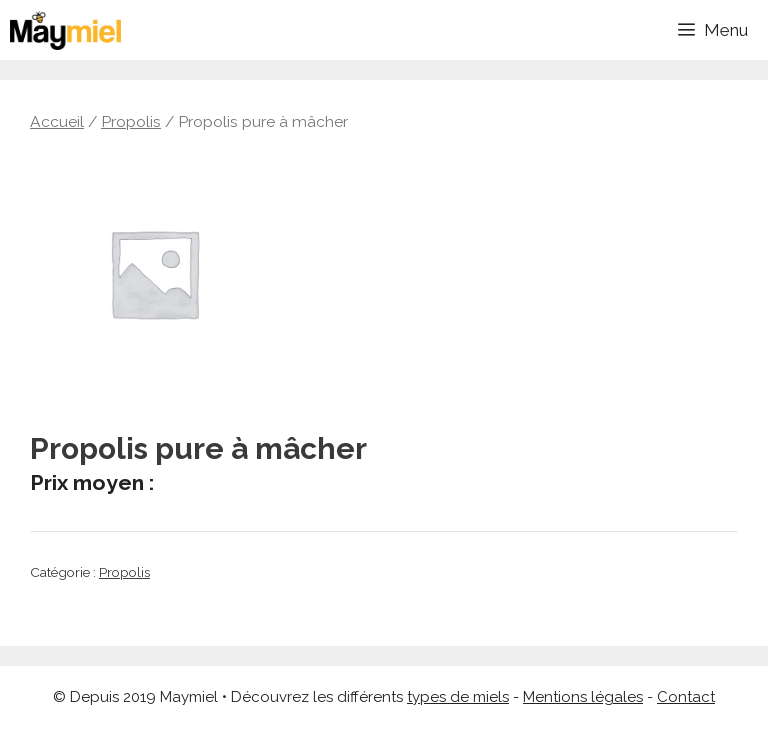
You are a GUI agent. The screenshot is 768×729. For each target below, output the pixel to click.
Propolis (131, 121)
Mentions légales (583, 697)
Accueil (57, 121)
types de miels (458, 697)
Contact (686, 697)
